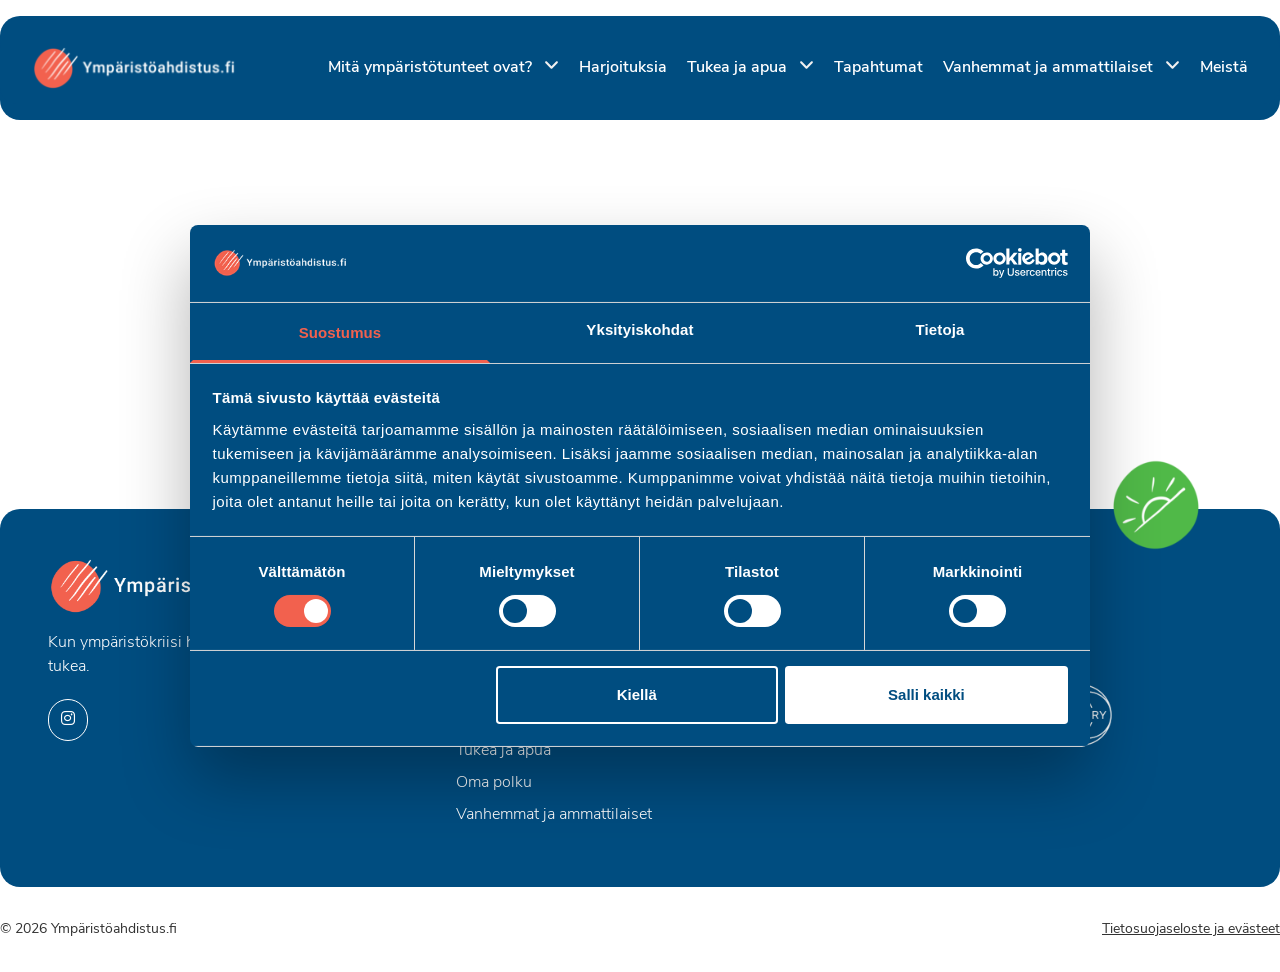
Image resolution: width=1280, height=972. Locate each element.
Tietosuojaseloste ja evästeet (1191, 929)
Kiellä (637, 694)
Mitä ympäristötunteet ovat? (432, 68)
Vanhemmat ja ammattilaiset (1050, 68)
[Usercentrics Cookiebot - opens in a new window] (980, 263)
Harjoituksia (623, 68)
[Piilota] (547, 66)
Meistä (1224, 68)
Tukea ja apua (739, 68)
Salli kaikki (926, 694)
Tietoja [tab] (940, 329)
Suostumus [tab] (340, 332)
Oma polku (494, 783)
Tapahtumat (878, 68)
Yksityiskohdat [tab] (639, 329)
